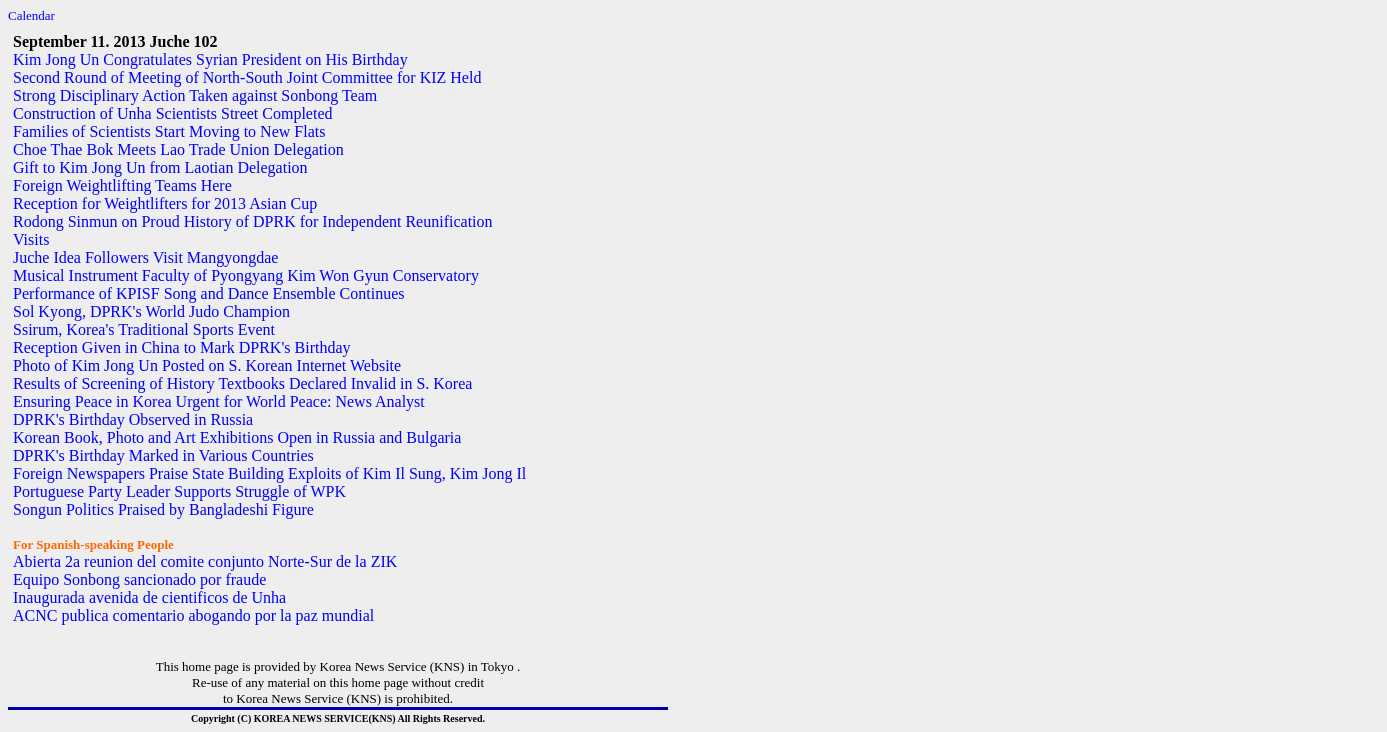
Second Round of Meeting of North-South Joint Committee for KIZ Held (247, 77)
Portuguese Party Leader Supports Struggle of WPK (179, 491)
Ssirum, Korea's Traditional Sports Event (144, 329)
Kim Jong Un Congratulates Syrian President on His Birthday (210, 59)
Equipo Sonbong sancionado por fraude (139, 579)
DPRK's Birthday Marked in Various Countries (163, 455)
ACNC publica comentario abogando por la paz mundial (193, 615)
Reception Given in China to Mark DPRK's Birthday (182, 347)
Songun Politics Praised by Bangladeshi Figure (163, 509)
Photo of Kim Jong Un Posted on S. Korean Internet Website (207, 365)
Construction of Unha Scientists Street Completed (173, 113)
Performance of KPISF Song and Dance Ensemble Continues (208, 293)
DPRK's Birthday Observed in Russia (133, 419)
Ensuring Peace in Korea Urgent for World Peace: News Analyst (219, 401)
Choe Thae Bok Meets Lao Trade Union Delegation (178, 149)
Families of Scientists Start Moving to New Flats (169, 131)
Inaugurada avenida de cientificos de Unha (149, 597)
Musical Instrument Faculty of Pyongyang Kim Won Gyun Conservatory (246, 275)
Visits (31, 239)
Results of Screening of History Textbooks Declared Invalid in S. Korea (242, 383)
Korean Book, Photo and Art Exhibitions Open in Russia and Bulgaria (237, 437)
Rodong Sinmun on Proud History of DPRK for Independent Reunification (253, 221)
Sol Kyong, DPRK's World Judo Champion (151, 311)
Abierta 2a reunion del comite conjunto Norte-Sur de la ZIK (205, 561)
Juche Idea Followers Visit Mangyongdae (145, 257)
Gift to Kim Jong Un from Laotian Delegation (160, 167)
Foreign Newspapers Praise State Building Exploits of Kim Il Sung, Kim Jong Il (269, 473)
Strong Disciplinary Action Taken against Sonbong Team (195, 95)
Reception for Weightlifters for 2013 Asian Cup (165, 203)
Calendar (31, 15)
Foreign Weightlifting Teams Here (122, 185)
